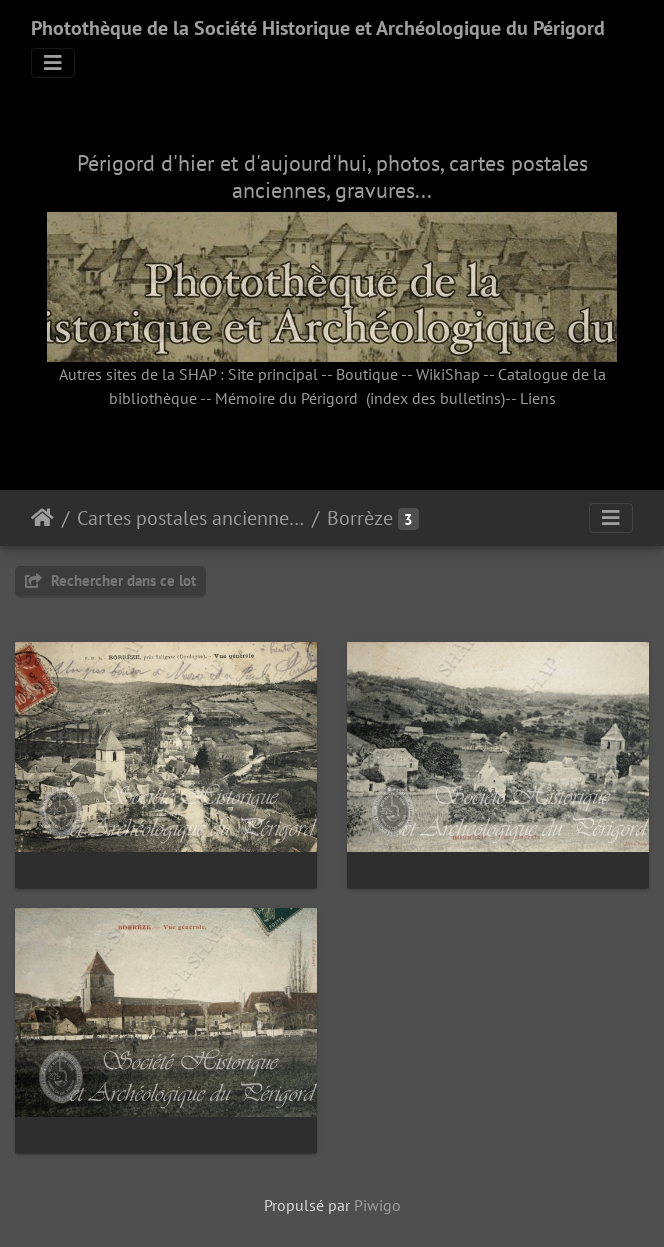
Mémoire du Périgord (286, 398)
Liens (538, 398)
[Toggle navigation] (53, 63)
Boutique (367, 374)
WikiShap (448, 374)
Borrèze (360, 518)
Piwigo (377, 1205)
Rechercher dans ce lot (110, 580)
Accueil (42, 518)
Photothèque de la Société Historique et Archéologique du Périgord (318, 28)
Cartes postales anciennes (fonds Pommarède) (190, 518)
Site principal (273, 374)
